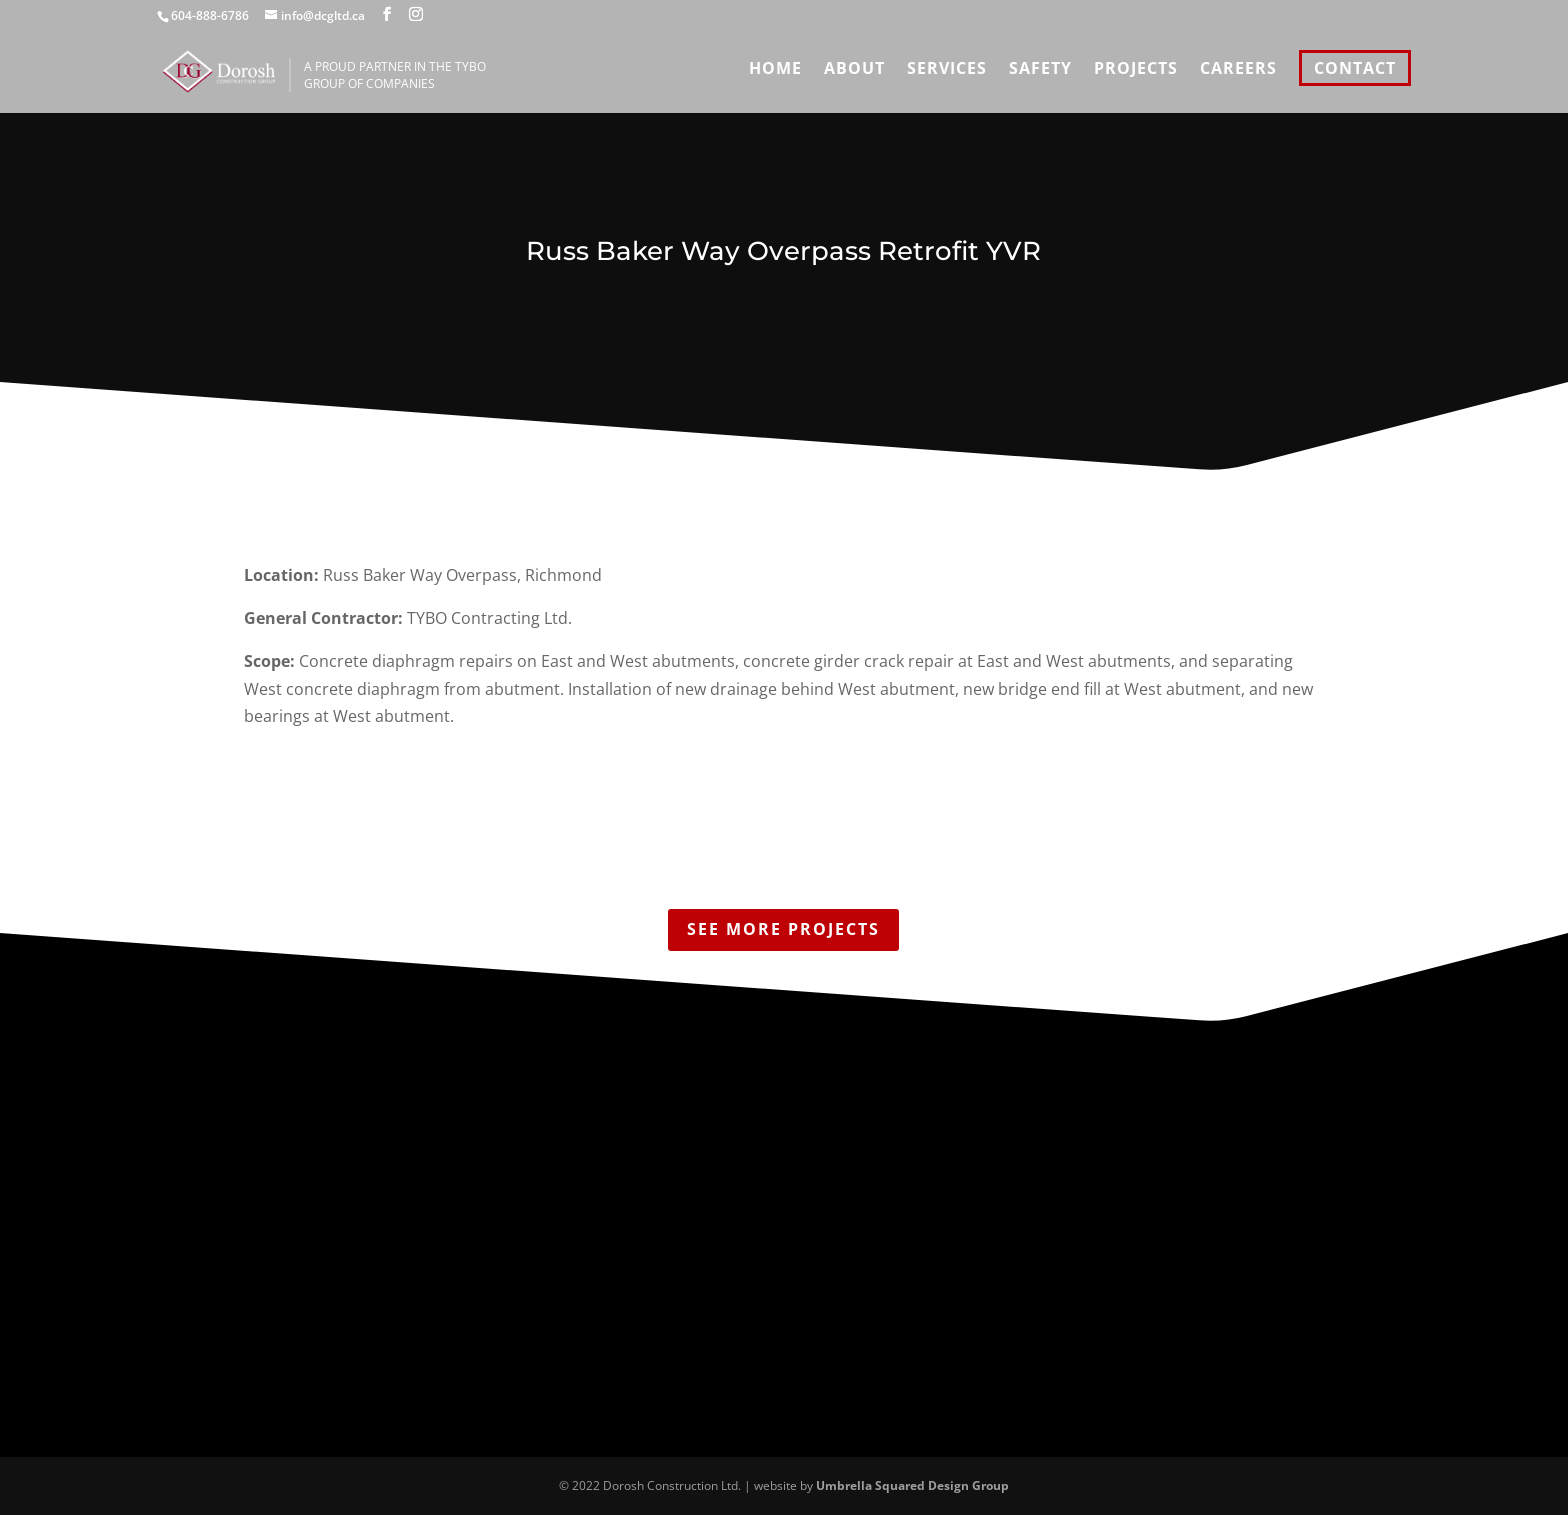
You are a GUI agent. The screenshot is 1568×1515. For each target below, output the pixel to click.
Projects (1136, 70)
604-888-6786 (210, 15)
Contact (1355, 68)
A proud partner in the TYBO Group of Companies (480, 75)
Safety (1040, 70)
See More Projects (783, 929)
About (854, 70)
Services (947, 70)
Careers (1238, 70)
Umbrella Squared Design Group (912, 1485)
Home (775, 70)
